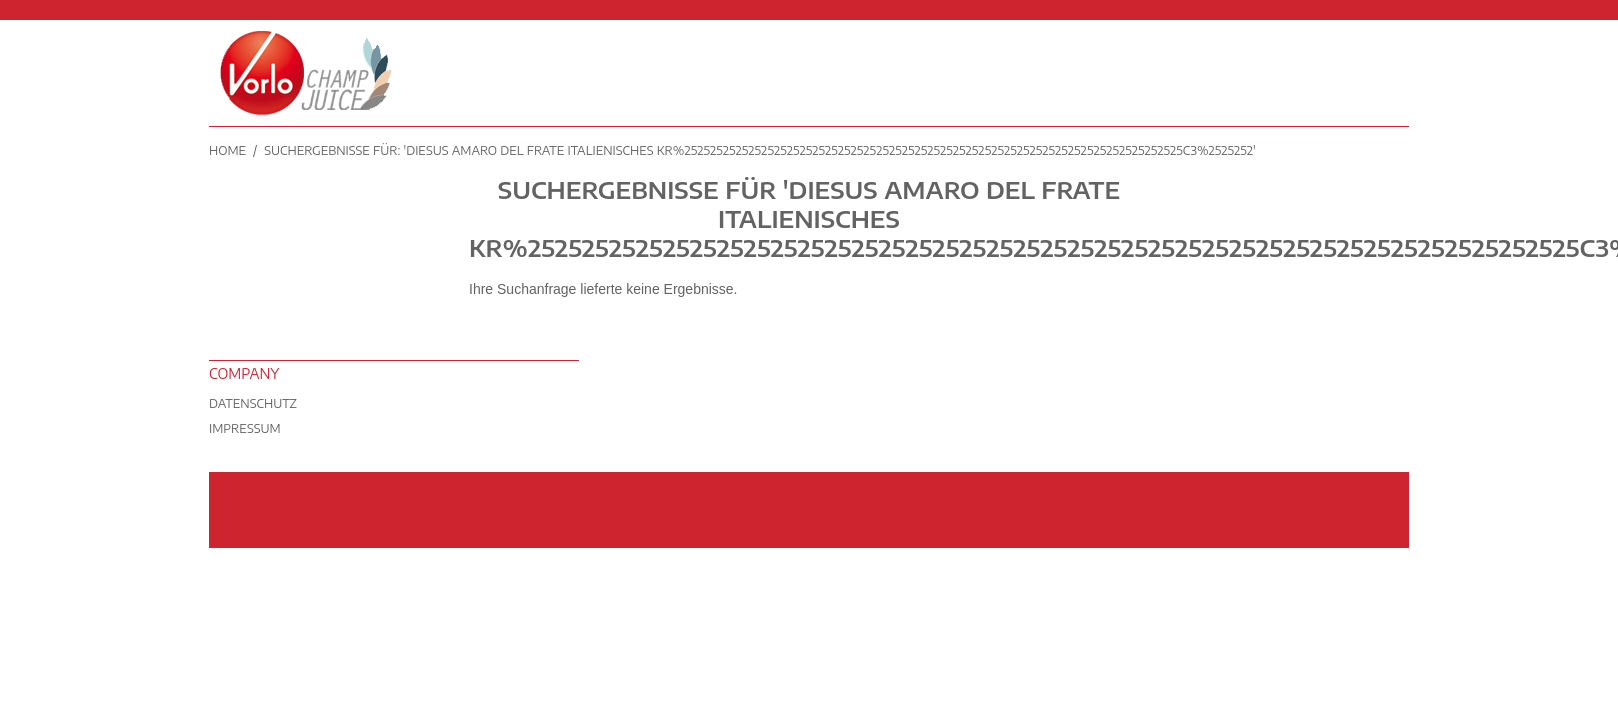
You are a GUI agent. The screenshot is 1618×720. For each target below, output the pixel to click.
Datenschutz (253, 403)
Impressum (245, 428)
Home (227, 150)
